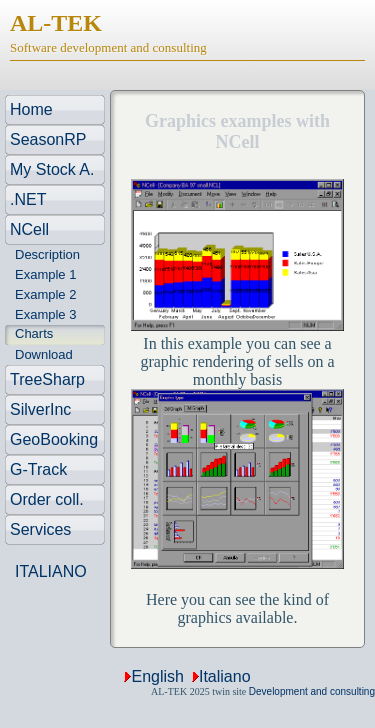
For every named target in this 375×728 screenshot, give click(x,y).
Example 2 (45, 294)
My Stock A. (52, 169)
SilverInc (40, 409)
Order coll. (47, 499)
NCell (29, 229)
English (157, 676)
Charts (34, 333)
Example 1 (45, 274)
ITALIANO (51, 571)
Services (40, 529)
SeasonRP (48, 139)
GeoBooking (54, 439)
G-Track (38, 469)
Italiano (225, 676)
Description (47, 254)
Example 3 (45, 314)
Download (44, 354)
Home (31, 109)
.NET (28, 199)
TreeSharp (47, 379)
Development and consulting (312, 691)
